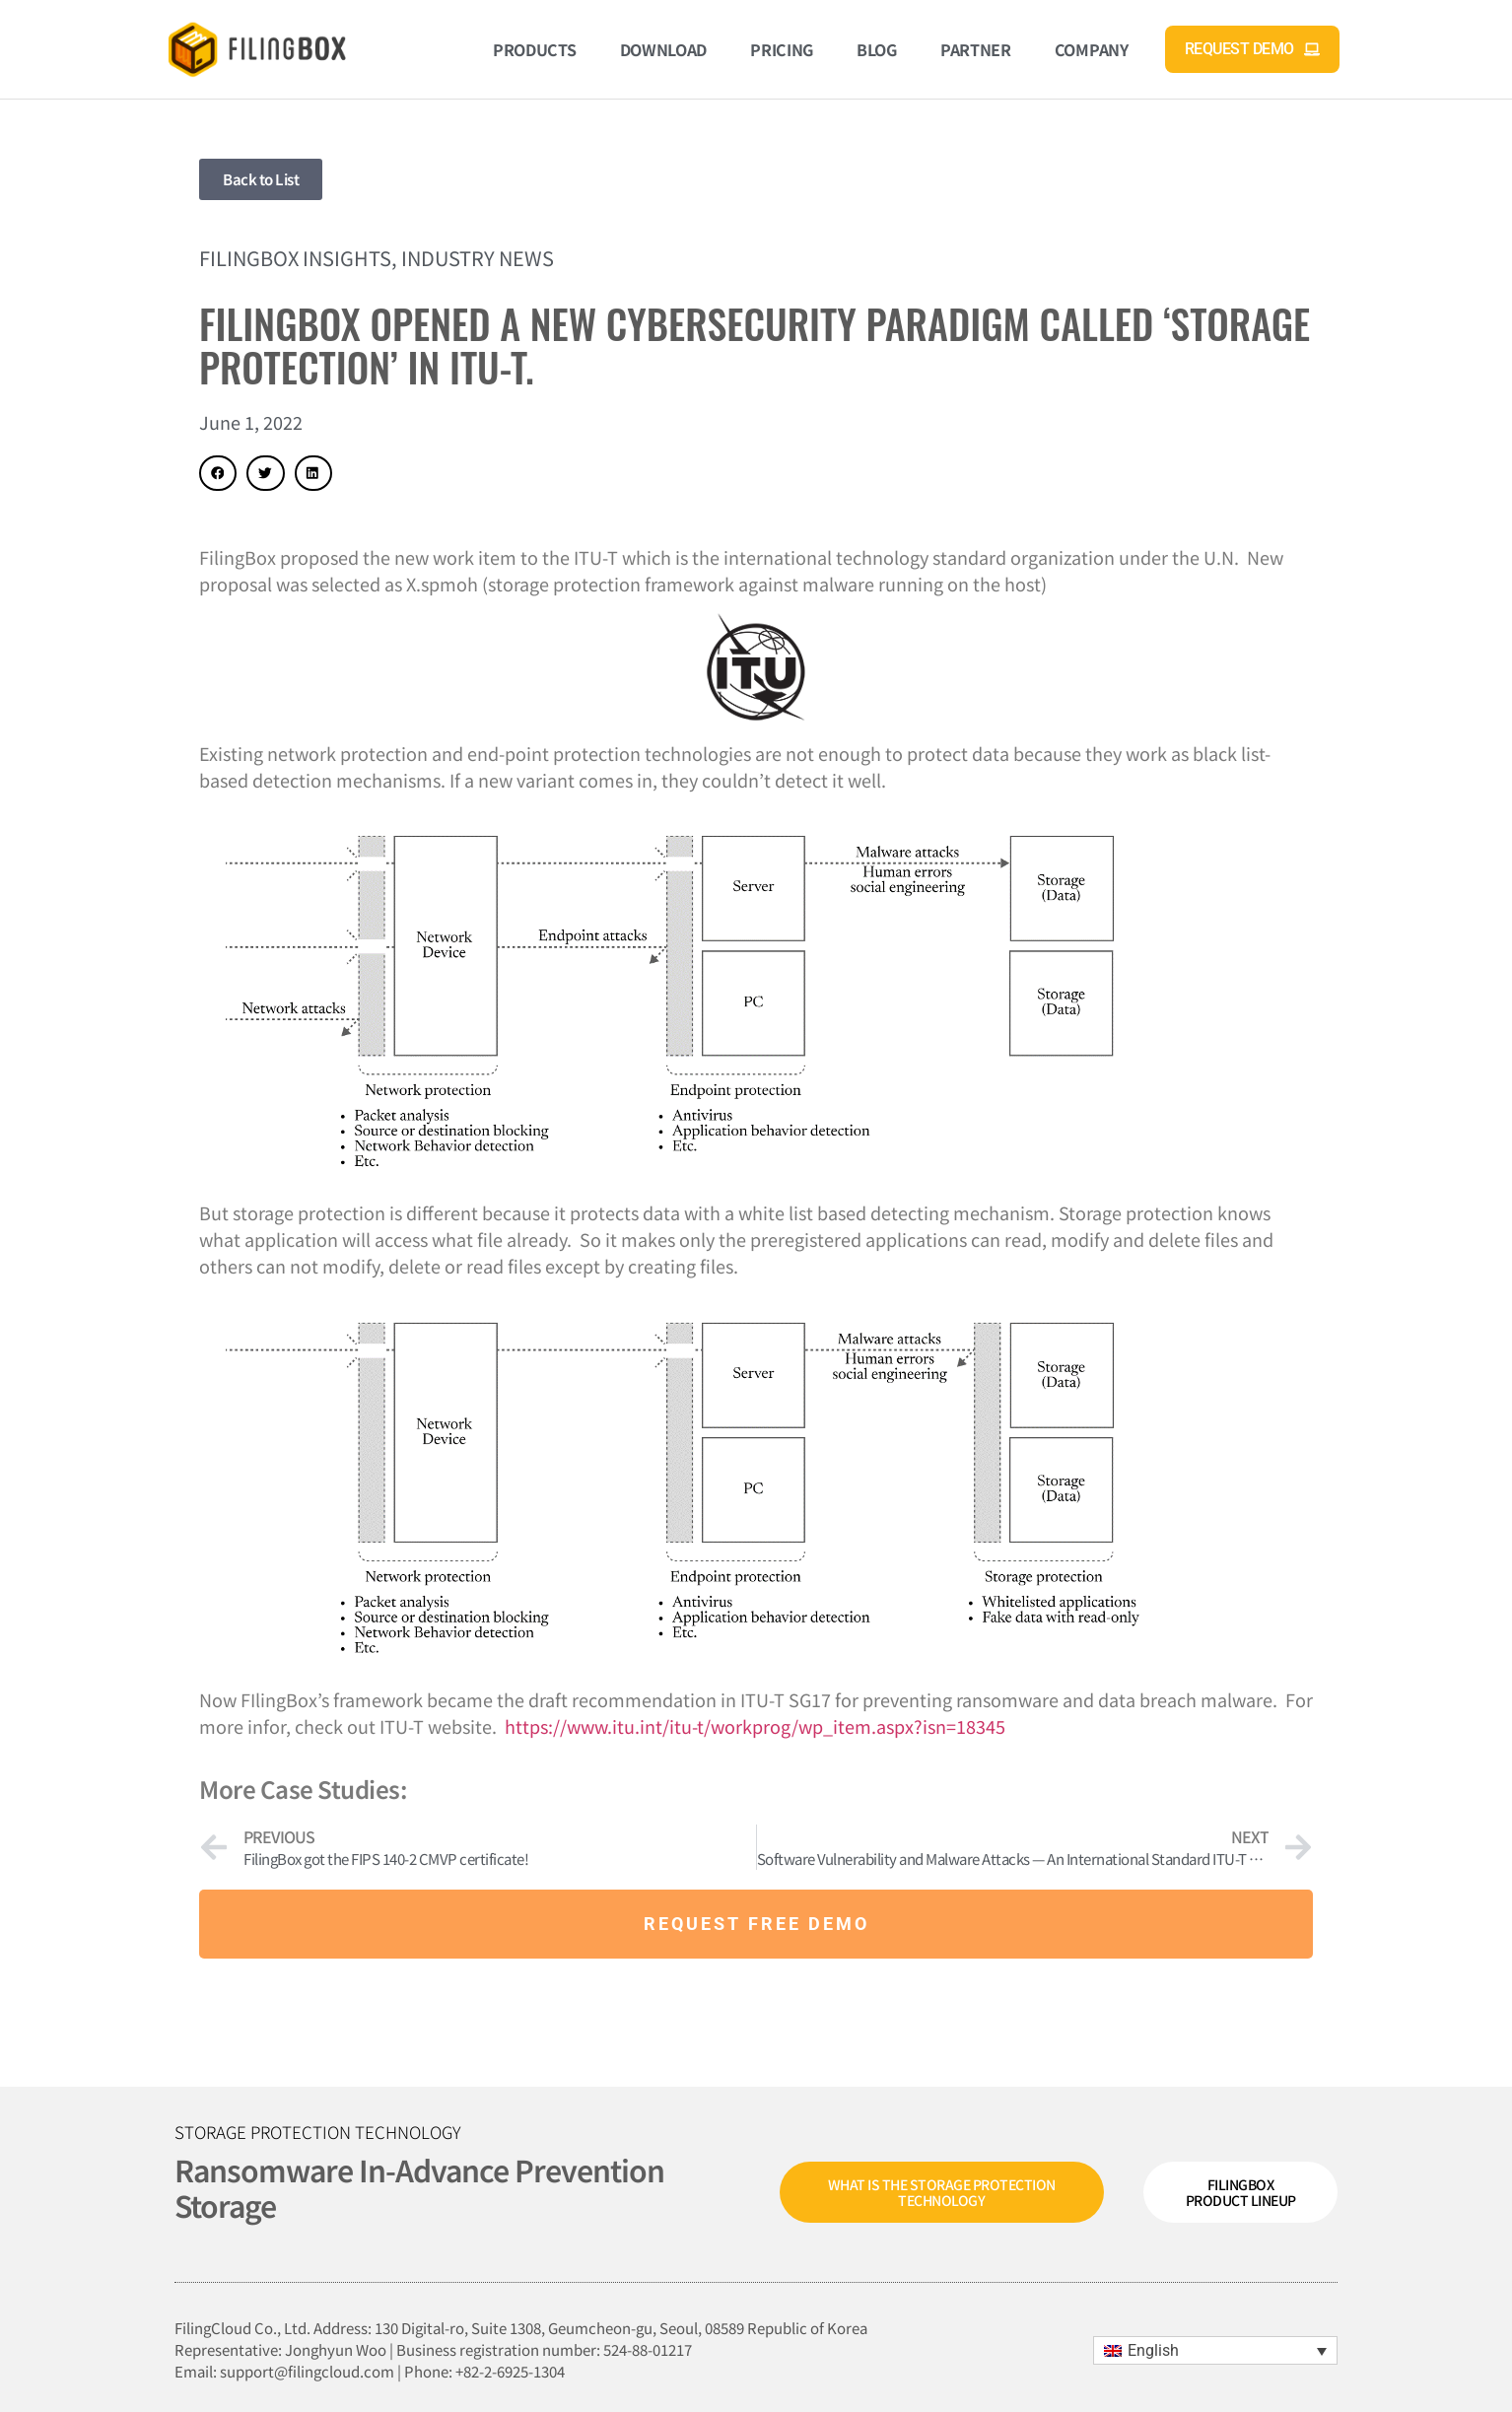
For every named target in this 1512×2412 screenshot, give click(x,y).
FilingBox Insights (295, 257)
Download (664, 49)
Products (535, 49)
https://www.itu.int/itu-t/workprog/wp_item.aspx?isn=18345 (755, 1726)
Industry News (477, 257)
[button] (218, 473)
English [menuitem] (1153, 2350)
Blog (877, 49)
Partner (975, 49)
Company (1092, 49)
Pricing (781, 49)
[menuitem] (1215, 2350)
